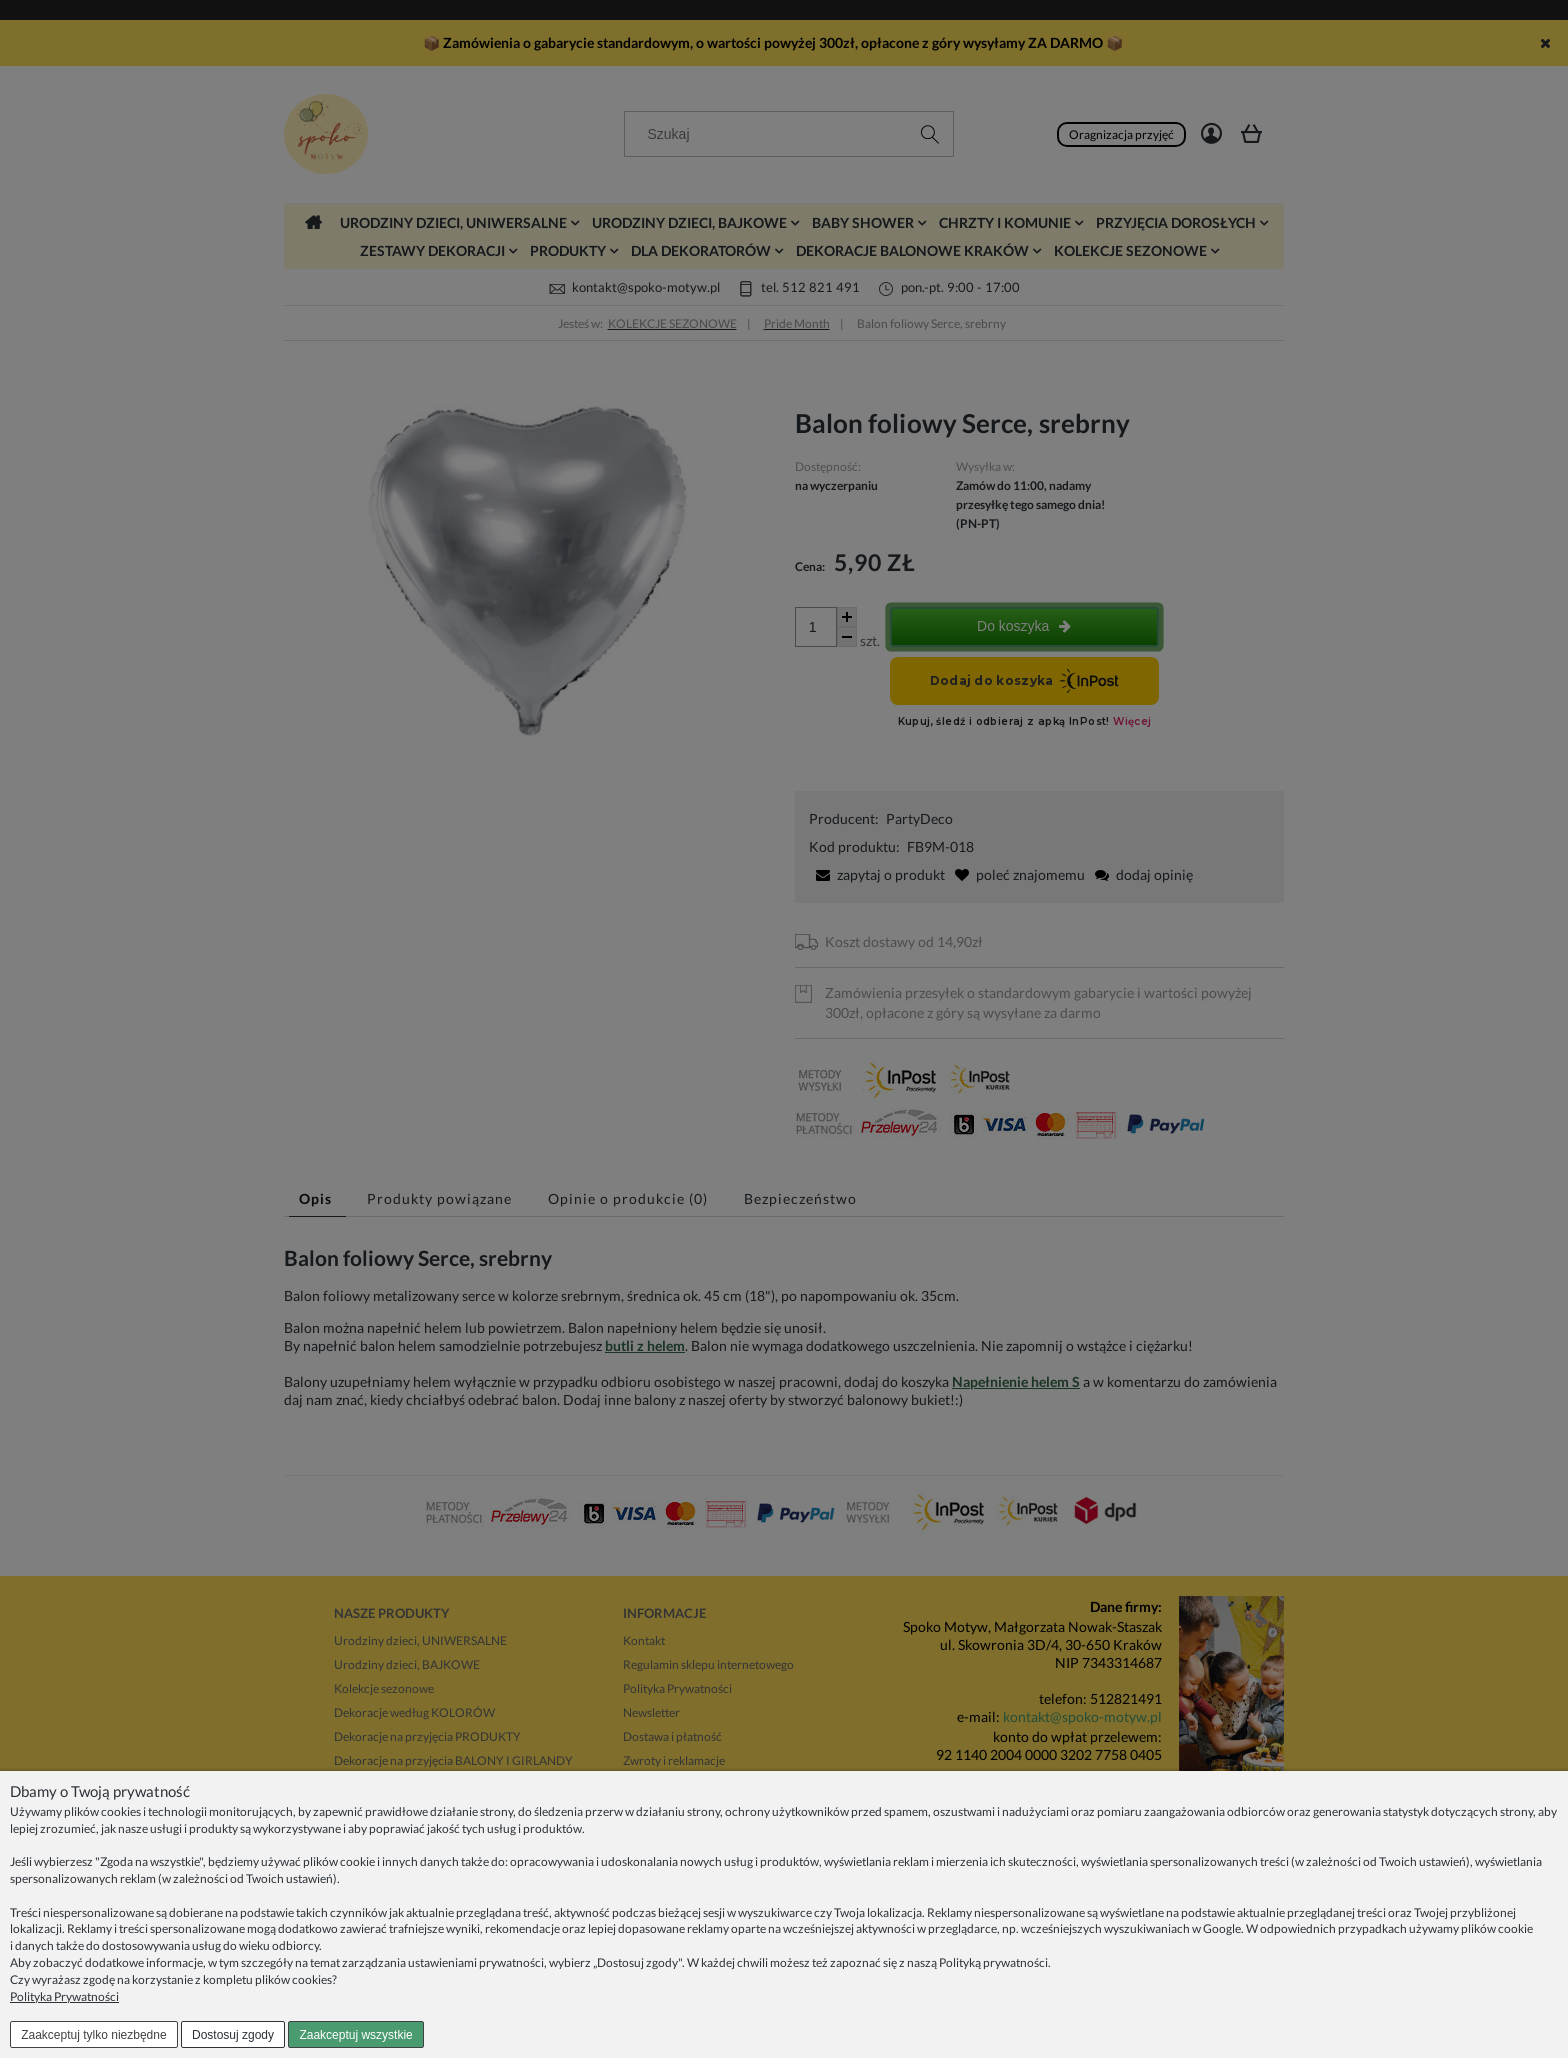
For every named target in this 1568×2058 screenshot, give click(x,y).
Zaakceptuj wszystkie (355, 2035)
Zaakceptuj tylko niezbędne (93, 2035)
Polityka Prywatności (64, 1996)
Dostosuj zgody (233, 2035)
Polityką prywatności (993, 1962)
